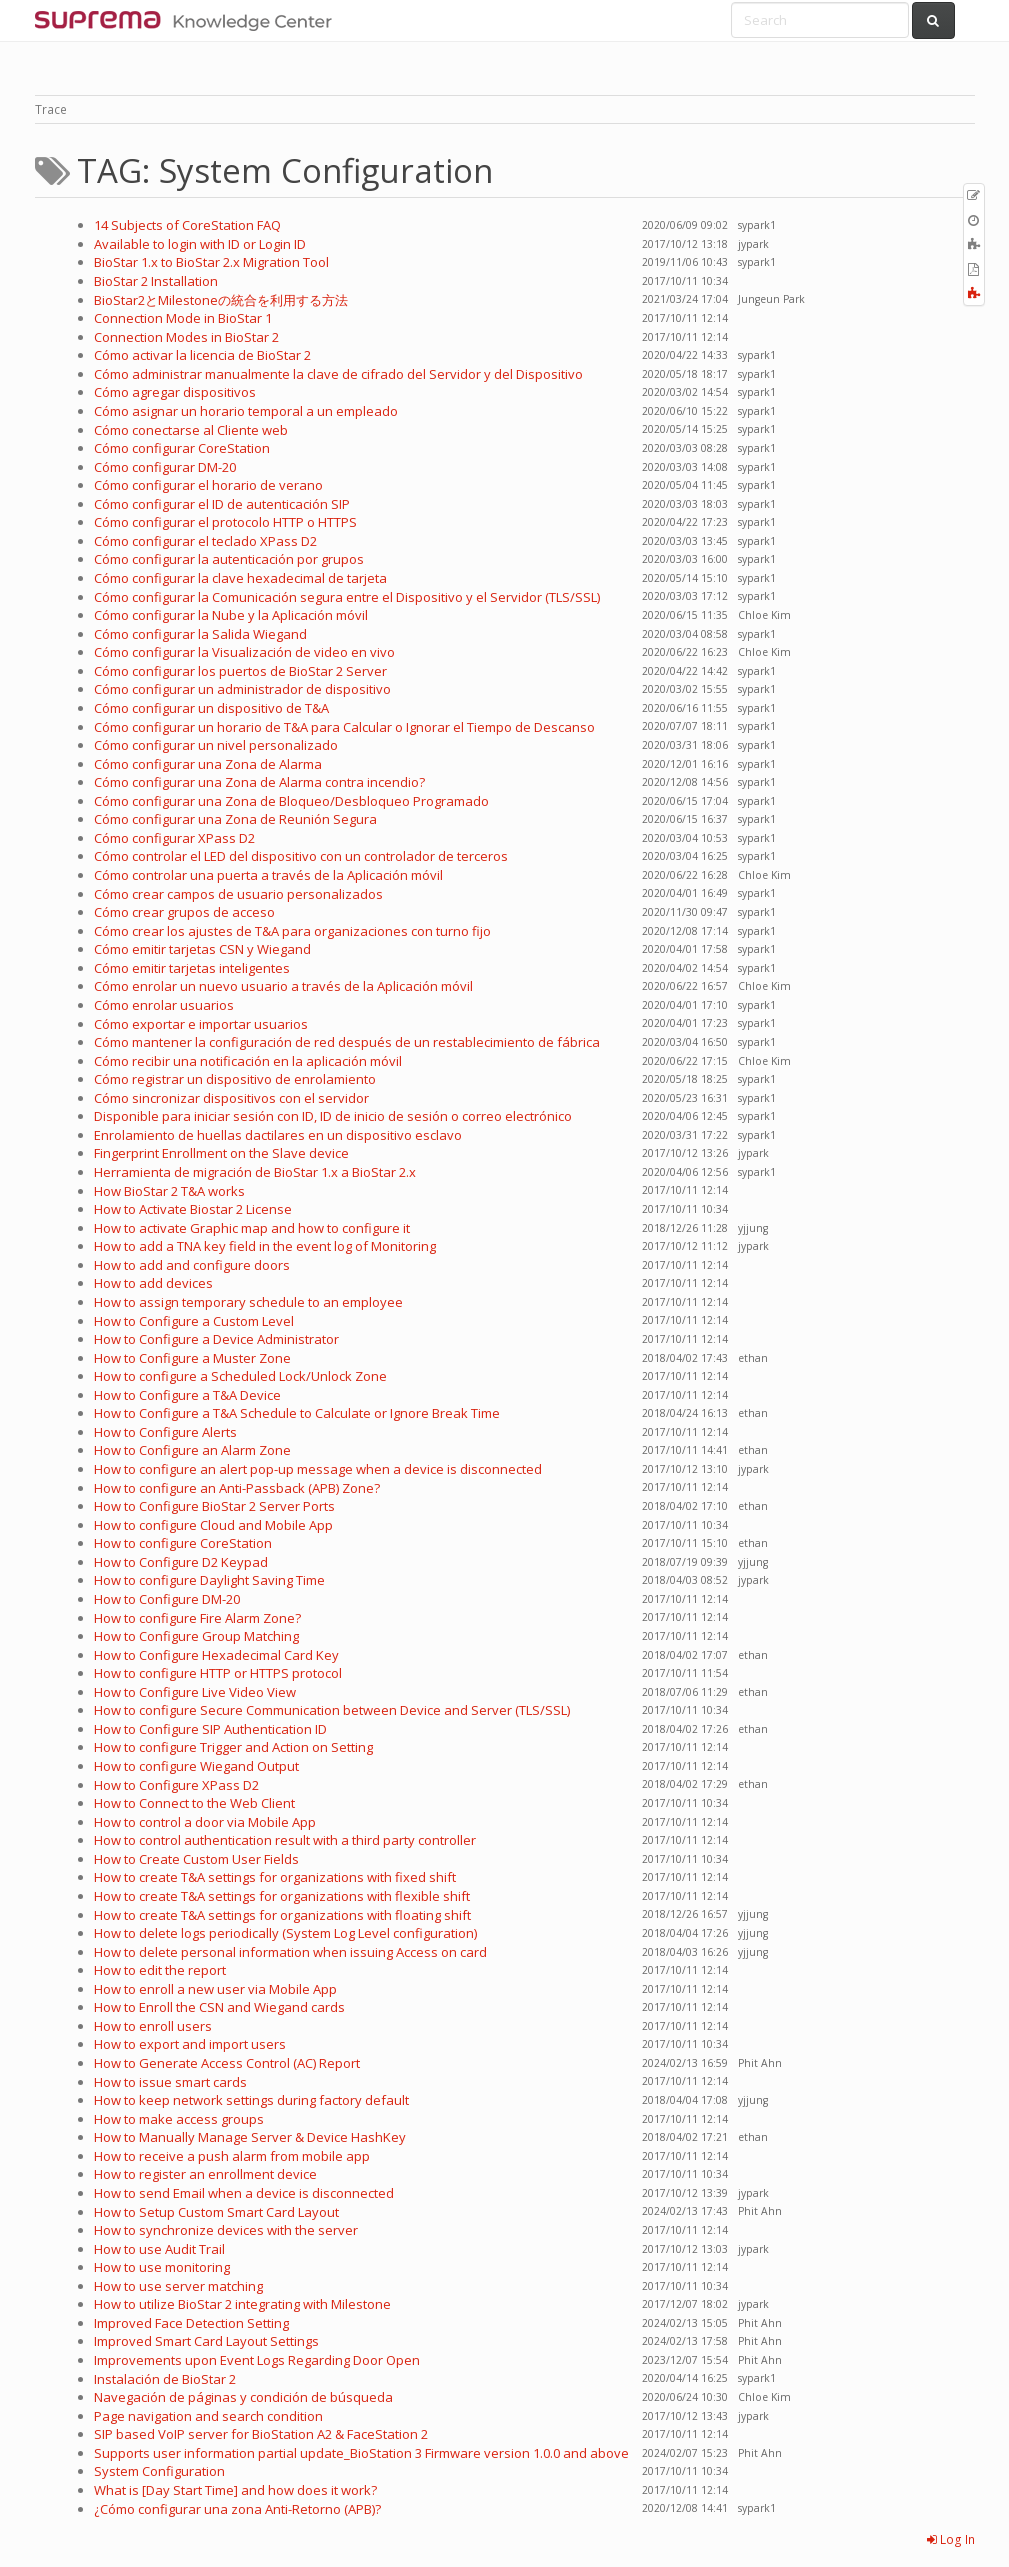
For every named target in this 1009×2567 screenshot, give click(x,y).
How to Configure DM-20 (167, 1599)
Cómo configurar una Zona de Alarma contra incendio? (259, 782)
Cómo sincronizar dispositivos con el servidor (231, 1098)
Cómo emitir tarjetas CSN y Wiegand (202, 949)
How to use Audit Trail (159, 2249)
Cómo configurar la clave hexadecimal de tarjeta (240, 578)
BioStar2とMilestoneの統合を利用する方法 (221, 300)
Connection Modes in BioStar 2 (186, 337)
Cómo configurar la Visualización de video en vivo (244, 652)
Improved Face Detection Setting (191, 2323)
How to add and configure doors (192, 1265)
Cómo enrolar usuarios (164, 1005)
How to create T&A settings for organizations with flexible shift (282, 1896)
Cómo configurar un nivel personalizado (216, 745)
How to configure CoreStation (183, 1543)
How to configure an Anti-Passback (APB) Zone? (237, 1488)
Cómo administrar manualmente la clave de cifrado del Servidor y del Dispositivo (338, 374)
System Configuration (159, 2471)
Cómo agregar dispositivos (175, 392)
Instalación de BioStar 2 (165, 2379)
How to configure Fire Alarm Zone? (197, 1618)
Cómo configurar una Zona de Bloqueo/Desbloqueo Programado (291, 801)
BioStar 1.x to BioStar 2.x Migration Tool (211, 262)
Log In (951, 2539)
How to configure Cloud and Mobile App (213, 1525)
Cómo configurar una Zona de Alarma (208, 764)
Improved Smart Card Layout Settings (206, 2341)
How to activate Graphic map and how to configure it (252, 1228)
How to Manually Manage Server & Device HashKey (250, 2137)
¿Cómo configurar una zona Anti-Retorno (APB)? (237, 2509)
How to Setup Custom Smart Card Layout (216, 2212)
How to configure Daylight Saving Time (209, 1580)
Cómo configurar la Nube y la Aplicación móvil (231, 615)
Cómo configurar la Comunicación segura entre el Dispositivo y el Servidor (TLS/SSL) (347, 597)
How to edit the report (160, 1970)
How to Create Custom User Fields (196, 1859)
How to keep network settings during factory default (251, 2100)
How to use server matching (178, 2286)
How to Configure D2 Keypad (181, 1562)
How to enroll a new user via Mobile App (215, 1989)
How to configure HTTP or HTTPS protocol (218, 1673)
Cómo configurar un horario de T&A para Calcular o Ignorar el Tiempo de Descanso (344, 727)
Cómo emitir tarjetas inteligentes (192, 968)
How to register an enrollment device (205, 2174)
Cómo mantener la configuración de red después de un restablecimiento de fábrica (347, 1042)
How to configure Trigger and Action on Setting (233, 1747)
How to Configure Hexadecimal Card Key (216, 1655)
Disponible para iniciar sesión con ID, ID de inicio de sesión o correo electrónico (333, 1116)
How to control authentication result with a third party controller (285, 1840)
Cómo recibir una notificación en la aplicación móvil (248, 1061)
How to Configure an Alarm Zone (192, 1450)
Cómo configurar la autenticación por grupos (229, 559)
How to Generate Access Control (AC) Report (227, 2063)
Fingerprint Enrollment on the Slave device (221, 1153)
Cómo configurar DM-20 (165, 467)
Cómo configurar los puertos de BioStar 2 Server (240, 671)
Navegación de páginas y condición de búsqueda (243, 2397)
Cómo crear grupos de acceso (184, 912)
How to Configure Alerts (165, 1432)
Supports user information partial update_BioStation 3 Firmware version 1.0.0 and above (361, 2453)
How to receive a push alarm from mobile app (232, 2156)
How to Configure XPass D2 (176, 1785)
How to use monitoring (162, 2267)
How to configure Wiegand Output (196, 1766)
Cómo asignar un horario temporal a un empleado (246, 411)
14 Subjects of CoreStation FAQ (187, 225)
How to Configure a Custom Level (194, 1321)
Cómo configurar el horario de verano (208, 485)
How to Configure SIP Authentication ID (210, 1729)
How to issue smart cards (170, 2082)
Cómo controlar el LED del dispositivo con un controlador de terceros (301, 856)
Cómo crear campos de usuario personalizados (238, 894)
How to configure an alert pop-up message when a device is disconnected (318, 1469)
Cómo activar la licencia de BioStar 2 (202, 355)
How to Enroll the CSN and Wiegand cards (219, 2007)
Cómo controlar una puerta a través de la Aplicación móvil (268, 875)
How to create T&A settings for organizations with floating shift (282, 1915)
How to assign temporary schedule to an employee (248, 1302)
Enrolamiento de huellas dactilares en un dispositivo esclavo (278, 1135)
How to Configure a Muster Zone (192, 1358)
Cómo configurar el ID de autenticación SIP (222, 504)
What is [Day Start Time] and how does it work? (235, 2490)
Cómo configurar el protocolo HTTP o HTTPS (225, 522)
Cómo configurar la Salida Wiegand (200, 634)
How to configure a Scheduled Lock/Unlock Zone (240, 1376)
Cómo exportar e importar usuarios (201, 1024)
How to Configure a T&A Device (187, 1395)
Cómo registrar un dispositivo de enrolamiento (235, 1079)
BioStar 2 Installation (156, 281)
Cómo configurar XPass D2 (174, 838)
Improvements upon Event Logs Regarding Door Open (257, 2360)
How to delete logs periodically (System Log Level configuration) (285, 1933)
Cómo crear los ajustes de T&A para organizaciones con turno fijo (292, 931)
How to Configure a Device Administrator (216, 1339)
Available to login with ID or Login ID (200, 244)
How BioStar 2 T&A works (169, 1191)
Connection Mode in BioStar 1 (183, 318)
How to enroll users (153, 2026)
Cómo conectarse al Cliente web (191, 430)
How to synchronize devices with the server (226, 2230)
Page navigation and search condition (208, 2416)
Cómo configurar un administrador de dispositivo (242, 689)
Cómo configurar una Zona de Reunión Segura (235, 819)
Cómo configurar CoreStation (182, 448)
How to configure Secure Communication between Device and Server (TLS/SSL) (332, 1710)
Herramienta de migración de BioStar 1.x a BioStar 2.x (255, 1172)
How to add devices (153, 1283)
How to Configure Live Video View (195, 1692)
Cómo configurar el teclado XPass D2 (205, 541)
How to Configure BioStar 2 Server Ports (214, 1506)
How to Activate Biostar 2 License (193, 1209)
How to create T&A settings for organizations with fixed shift (275, 1877)
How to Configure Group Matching (196, 1636)
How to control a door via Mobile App (205, 1822)
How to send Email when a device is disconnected (244, 2193)
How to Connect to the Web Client (194, 1803)
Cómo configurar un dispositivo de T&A (211, 708)
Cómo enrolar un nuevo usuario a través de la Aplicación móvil (283, 986)
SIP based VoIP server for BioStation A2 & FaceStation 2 (261, 2434)
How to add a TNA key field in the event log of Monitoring (265, 1246)
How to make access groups (179, 2119)
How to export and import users (190, 2044)
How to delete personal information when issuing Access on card (290, 1952)
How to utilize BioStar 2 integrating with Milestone (242, 2304)
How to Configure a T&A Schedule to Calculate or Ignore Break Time (297, 1413)
